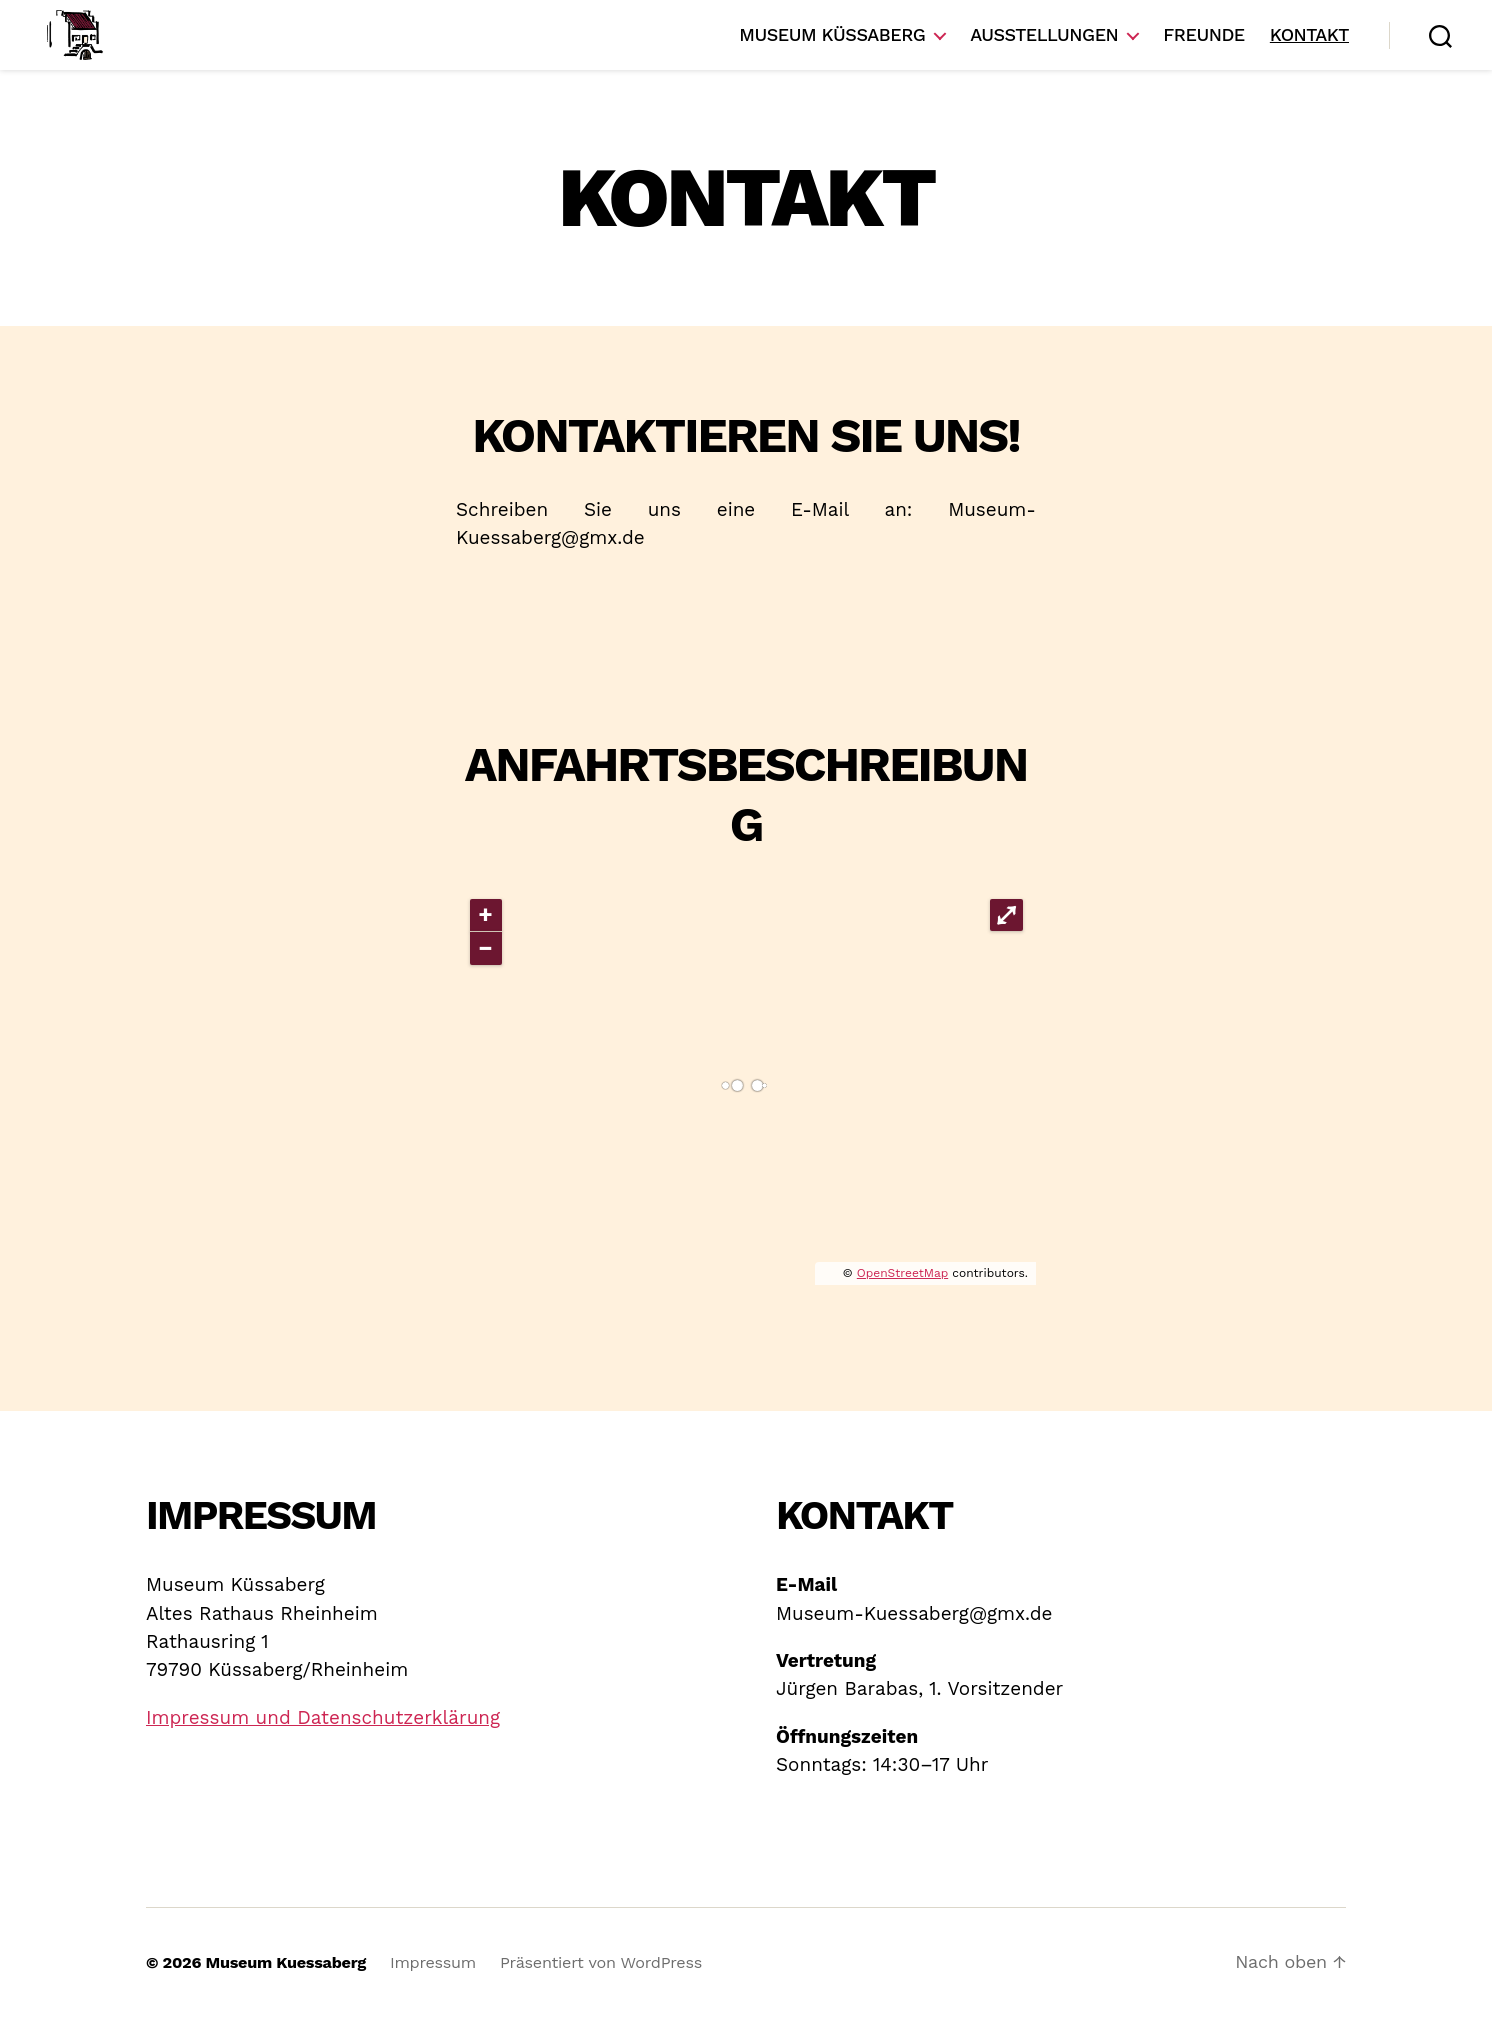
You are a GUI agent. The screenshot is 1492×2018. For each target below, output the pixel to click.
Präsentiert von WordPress (601, 1962)
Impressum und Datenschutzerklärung (323, 1717)
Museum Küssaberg (832, 34)
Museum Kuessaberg (286, 1962)
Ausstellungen (1044, 34)
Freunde (1203, 34)
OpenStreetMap (902, 1273)
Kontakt (1309, 34)
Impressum (433, 1962)
